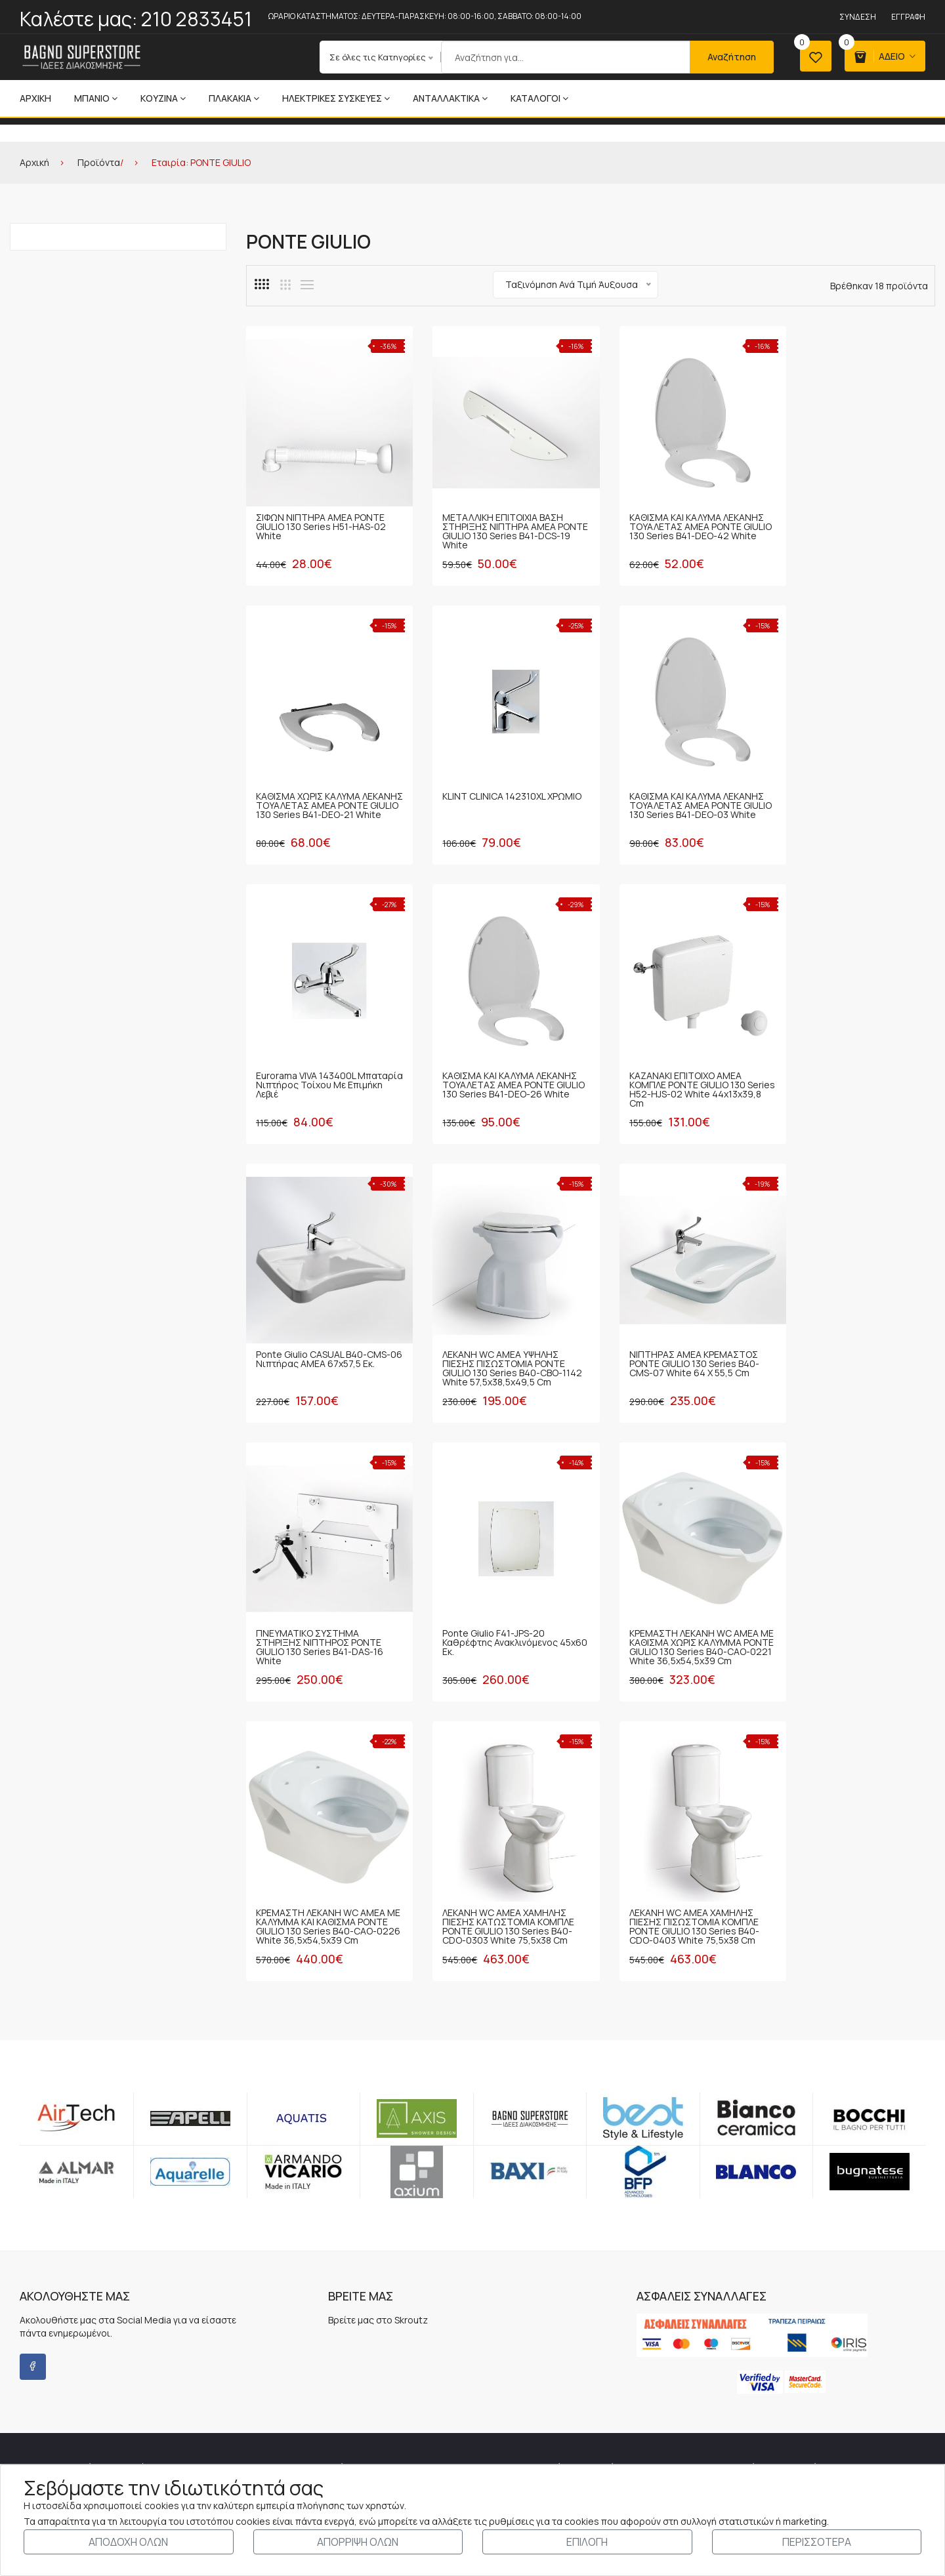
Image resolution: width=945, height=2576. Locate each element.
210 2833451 (196, 18)
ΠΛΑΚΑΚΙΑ (234, 98)
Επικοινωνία (277, 2348)
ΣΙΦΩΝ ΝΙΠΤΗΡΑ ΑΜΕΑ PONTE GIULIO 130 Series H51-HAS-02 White (321, 514)
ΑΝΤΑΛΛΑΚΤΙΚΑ (450, 98)
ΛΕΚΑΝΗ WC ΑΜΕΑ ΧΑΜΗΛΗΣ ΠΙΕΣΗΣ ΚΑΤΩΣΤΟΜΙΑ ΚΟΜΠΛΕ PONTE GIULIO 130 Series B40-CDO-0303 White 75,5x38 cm (322, 1598)
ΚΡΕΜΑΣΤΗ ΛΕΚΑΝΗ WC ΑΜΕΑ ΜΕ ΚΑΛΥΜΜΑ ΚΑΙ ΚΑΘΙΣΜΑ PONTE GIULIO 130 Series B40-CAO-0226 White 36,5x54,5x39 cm (855, 1332)
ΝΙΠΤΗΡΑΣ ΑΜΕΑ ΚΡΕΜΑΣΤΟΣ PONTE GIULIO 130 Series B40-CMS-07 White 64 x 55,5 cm (852, 1053)
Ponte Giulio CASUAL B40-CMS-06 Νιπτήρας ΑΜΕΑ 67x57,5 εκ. (500, 1049)
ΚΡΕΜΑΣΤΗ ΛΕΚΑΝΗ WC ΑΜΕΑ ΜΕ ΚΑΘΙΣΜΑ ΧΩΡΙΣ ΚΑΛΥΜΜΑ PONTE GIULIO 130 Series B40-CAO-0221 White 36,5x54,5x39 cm (676, 1332)
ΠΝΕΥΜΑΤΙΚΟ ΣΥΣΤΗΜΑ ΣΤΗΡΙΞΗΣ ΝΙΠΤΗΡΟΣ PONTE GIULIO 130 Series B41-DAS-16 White (319, 1328)
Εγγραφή (908, 16)
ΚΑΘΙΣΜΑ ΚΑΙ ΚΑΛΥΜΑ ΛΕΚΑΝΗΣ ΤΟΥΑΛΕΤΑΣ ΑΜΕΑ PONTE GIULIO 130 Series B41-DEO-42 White (677, 519)
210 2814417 (152, 2324)
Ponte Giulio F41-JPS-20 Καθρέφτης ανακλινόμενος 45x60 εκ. (491, 1323)
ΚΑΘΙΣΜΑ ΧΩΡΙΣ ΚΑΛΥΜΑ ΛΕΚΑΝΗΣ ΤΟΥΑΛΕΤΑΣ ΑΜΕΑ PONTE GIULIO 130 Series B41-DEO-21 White (851, 519)
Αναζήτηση (728, 57)
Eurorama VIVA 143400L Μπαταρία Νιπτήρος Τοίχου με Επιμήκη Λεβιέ (678, 784)
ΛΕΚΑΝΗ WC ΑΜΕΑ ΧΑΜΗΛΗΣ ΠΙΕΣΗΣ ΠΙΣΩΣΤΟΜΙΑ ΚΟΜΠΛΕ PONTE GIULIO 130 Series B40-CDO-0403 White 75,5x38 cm (498, 1598)
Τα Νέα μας (274, 2327)
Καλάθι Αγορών (727, 2348)
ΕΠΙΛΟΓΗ (587, 2542)
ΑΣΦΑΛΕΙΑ (494, 2411)
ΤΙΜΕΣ (486, 2432)
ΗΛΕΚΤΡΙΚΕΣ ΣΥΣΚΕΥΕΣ (336, 98)
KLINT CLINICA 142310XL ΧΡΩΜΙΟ (307, 779)
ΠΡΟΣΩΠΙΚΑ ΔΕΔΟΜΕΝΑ (521, 2369)
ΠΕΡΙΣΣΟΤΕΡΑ (816, 2542)
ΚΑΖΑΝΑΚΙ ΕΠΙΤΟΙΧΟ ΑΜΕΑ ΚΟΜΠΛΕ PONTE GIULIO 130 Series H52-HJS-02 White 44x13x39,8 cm (314, 1058)
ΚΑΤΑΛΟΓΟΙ (539, 98)
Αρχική (35, 98)
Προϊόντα (98, 162)
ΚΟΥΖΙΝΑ (163, 98)
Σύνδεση (857, 16)
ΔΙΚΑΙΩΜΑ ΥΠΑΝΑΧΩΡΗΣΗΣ (528, 2390)
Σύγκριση (716, 2411)
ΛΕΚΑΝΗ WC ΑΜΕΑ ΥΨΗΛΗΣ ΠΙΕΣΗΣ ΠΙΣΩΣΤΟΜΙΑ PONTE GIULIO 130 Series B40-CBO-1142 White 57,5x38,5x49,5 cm (675, 1058)
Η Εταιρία (271, 2306)
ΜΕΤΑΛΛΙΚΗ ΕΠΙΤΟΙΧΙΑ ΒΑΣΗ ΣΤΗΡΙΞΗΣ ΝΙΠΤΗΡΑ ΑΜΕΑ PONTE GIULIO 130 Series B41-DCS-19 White (497, 519)
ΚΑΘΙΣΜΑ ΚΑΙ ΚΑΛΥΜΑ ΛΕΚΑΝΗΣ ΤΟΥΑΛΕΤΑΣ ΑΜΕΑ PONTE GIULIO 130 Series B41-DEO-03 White (500, 789)
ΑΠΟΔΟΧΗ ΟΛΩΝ (128, 2542)
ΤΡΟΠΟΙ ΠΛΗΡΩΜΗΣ (514, 2327)
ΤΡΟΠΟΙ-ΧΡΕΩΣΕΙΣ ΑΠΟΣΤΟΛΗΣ (538, 2348)
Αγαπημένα (719, 2390)
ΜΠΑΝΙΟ (95, 98)
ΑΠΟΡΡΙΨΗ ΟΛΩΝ (357, 2542)
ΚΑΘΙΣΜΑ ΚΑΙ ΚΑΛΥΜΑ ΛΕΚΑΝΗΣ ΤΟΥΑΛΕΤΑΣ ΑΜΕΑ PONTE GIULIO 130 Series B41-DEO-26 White (855, 789)
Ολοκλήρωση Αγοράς (739, 2369)
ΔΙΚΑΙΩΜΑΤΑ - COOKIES (520, 2453)
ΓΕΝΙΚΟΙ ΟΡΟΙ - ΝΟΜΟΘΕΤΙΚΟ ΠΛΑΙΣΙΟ (549, 2306)
